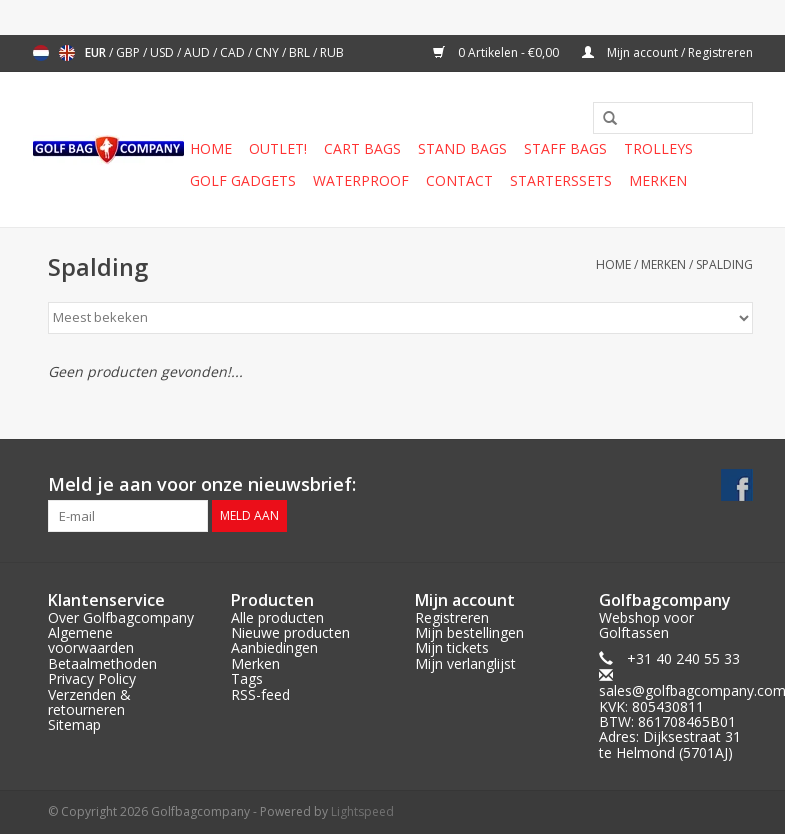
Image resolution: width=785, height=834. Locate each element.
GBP (129, 52)
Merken (658, 180)
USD (163, 52)
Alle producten (277, 617)
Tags (247, 678)
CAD (234, 52)
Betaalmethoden (102, 663)
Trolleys (658, 148)
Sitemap (74, 724)
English (67, 53)
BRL (301, 52)
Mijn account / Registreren (667, 52)
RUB (332, 52)
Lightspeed (362, 811)
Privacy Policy (92, 678)
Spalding (724, 264)
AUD (198, 52)
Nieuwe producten (290, 632)
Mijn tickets (452, 647)
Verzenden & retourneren (89, 702)
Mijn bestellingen (469, 632)
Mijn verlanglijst (465, 663)
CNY (268, 52)
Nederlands (41, 53)
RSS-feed (260, 694)
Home (211, 148)
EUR (97, 52)
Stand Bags (462, 148)
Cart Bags (362, 148)
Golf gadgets (243, 180)
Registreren (452, 617)
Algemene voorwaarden (91, 640)
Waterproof (361, 180)
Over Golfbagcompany (121, 617)
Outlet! (278, 148)
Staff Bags (565, 148)
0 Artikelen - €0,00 (497, 52)
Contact (459, 180)
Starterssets (561, 180)
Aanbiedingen (274, 647)
